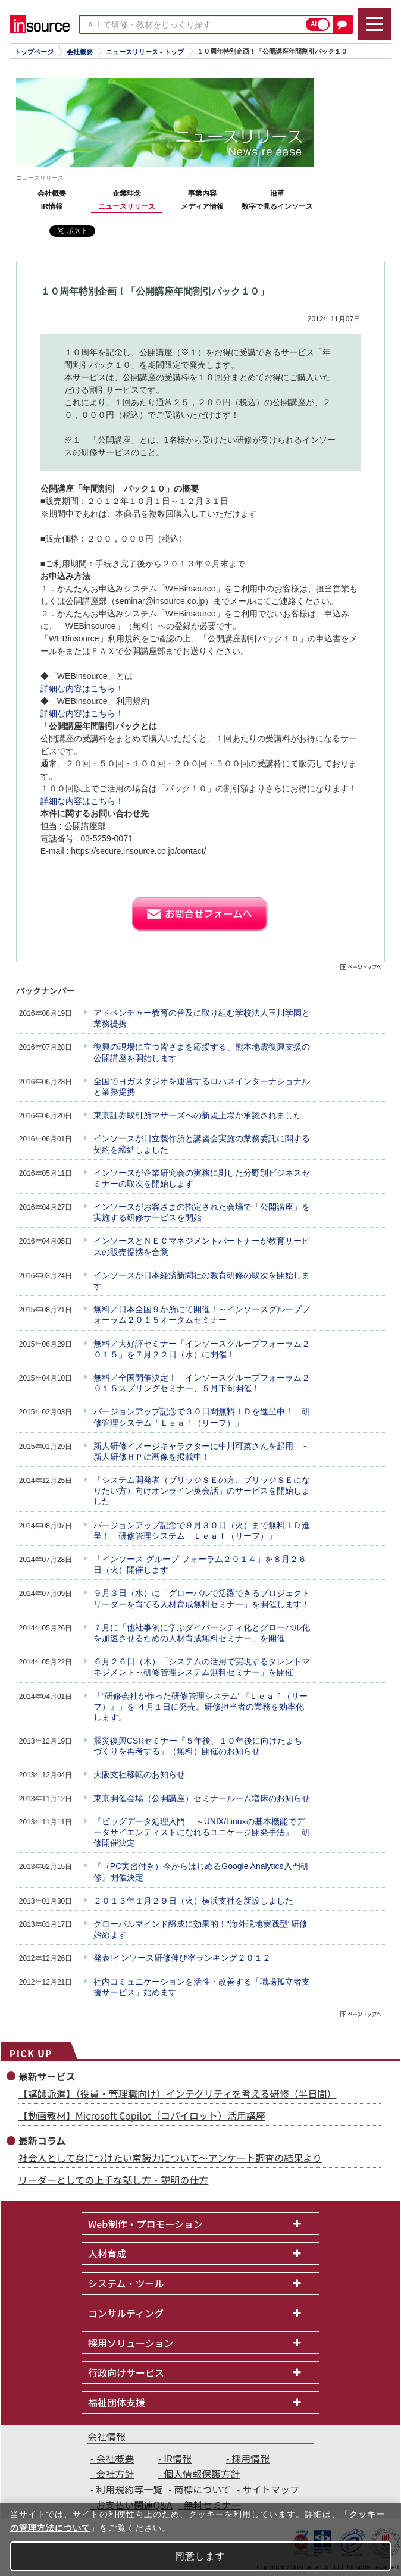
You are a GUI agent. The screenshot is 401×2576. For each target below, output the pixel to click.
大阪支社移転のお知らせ (139, 1774)
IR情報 (51, 206)
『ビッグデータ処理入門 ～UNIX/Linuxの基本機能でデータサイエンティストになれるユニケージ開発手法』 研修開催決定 (201, 1832)
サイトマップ (270, 2489)
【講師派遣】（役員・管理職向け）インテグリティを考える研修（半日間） (177, 2093)
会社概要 (80, 51)
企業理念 (126, 193)
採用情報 (250, 2458)
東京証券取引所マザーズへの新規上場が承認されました (197, 1115)
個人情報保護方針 (202, 2474)
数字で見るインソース (277, 206)
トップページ (34, 51)
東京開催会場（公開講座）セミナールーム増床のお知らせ (201, 1798)
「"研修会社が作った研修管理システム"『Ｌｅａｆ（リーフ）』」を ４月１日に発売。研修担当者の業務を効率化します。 (200, 1706)
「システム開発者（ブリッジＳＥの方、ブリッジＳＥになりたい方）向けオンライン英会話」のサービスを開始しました (201, 1490)
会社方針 (115, 2474)
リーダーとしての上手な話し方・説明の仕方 (113, 2180)
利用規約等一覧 (129, 2489)
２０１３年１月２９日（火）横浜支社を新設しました (193, 1900)
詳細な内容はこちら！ (82, 688)
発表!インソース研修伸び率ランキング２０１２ (182, 1957)
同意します (200, 2556)
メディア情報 (202, 206)
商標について (202, 2489)
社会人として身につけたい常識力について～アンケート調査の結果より (170, 2158)
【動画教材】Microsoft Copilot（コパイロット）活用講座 (141, 2115)
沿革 (277, 193)
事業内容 (202, 193)
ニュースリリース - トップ (145, 51)
